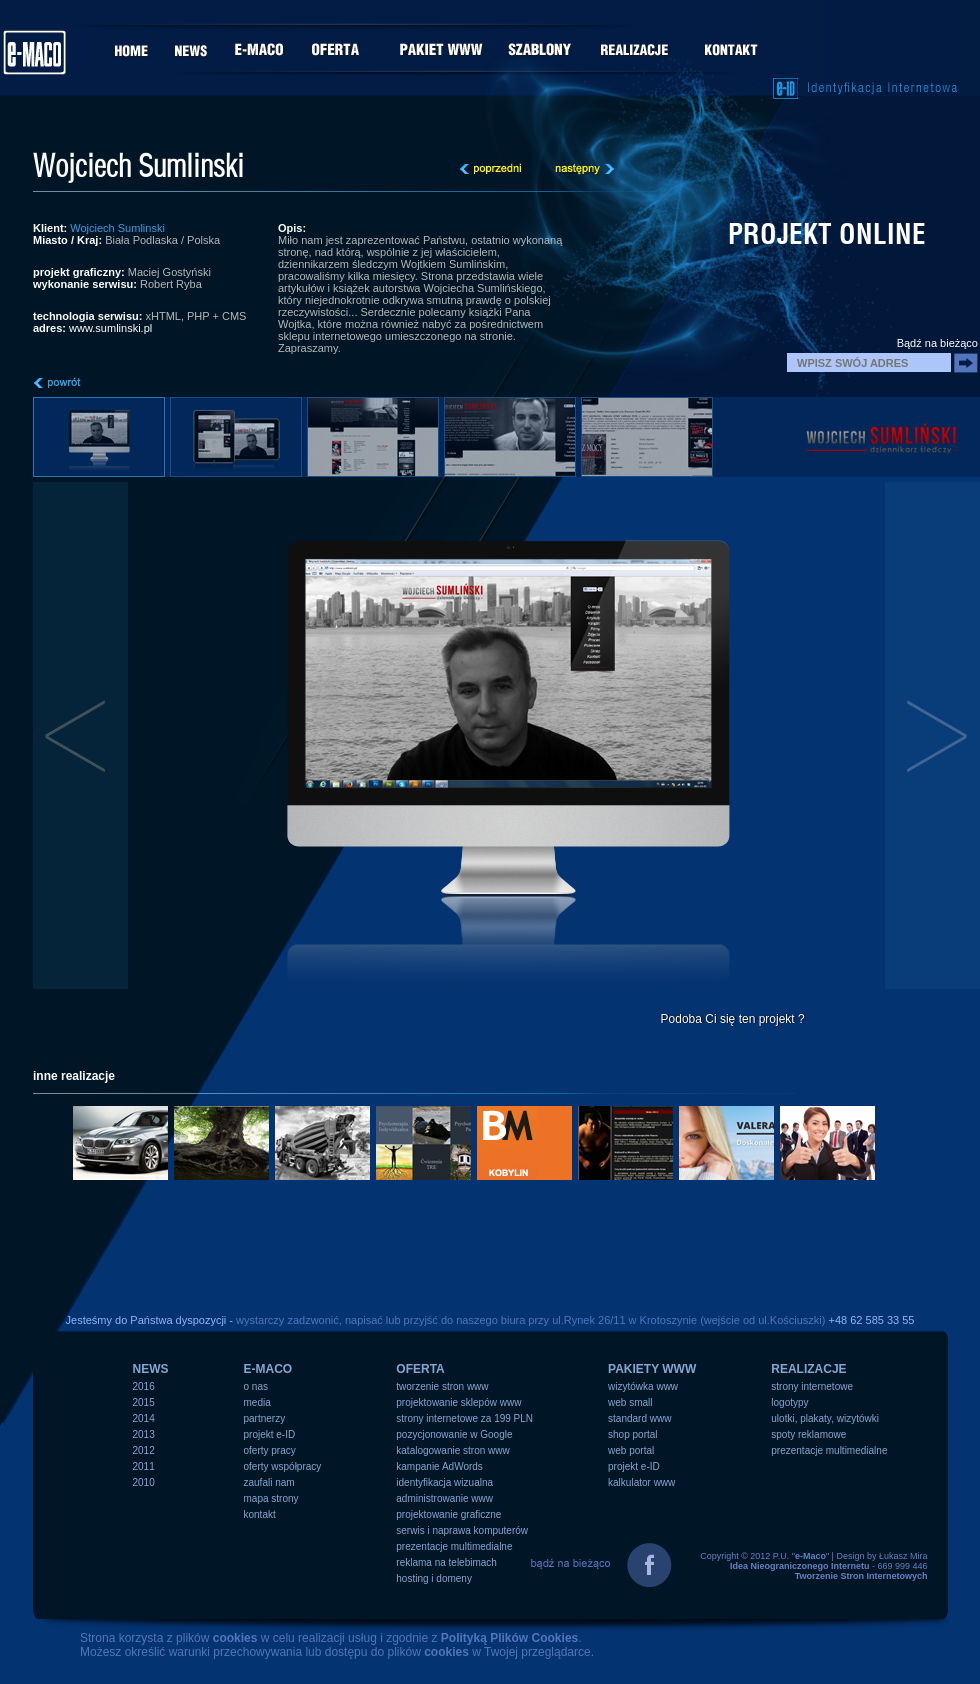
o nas (256, 1386)
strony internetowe (812, 1386)
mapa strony (271, 1498)
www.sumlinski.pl (110, 328)
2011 (144, 1466)
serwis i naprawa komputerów (462, 1530)
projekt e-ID (270, 1434)
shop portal (632, 1434)
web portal (631, 1450)
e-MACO (268, 1369)
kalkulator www (641, 1482)
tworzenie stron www (442, 1386)
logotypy (789, 1402)
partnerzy (265, 1418)
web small (630, 1402)
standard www (639, 1418)
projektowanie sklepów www (458, 1402)
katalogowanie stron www (452, 1450)
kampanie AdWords (439, 1466)
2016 (144, 1386)
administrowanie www (444, 1498)
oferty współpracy (283, 1466)
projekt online (827, 234)
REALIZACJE (808, 1369)
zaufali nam (269, 1482)
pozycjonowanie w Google (454, 1434)
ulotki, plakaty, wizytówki (825, 1418)
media (257, 1402)
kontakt (260, 1514)
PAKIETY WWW (652, 1369)
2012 (144, 1450)
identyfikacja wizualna (444, 1482)
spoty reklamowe (808, 1434)
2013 (144, 1434)
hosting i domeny (434, 1578)
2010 (144, 1482)
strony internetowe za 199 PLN (464, 1418)
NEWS (151, 1369)
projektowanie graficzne (448, 1514)
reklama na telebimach (446, 1562)
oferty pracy (270, 1450)
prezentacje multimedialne (454, 1546)
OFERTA (420, 1369)
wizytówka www (643, 1386)
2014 (144, 1418)
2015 (144, 1402)
